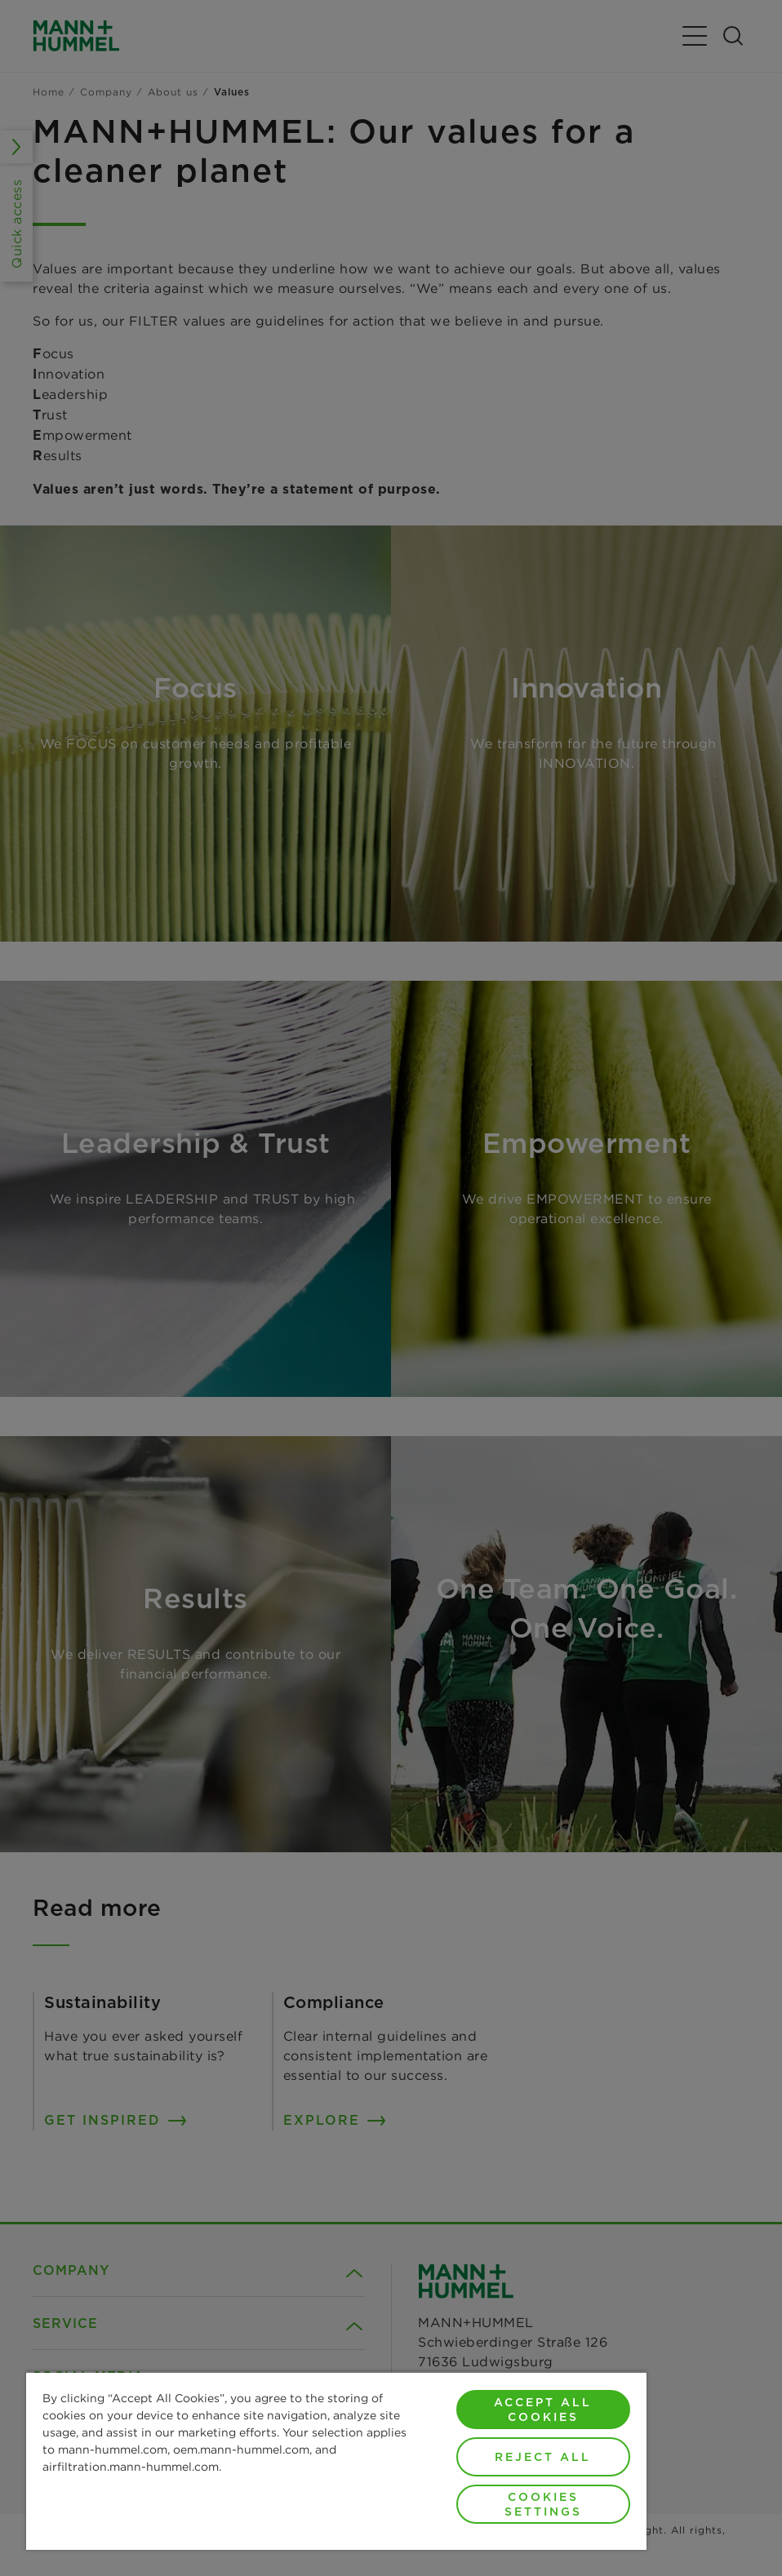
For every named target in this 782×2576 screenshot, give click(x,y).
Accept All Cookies (543, 2409)
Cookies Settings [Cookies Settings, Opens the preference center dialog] (543, 2504)
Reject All (543, 2456)
